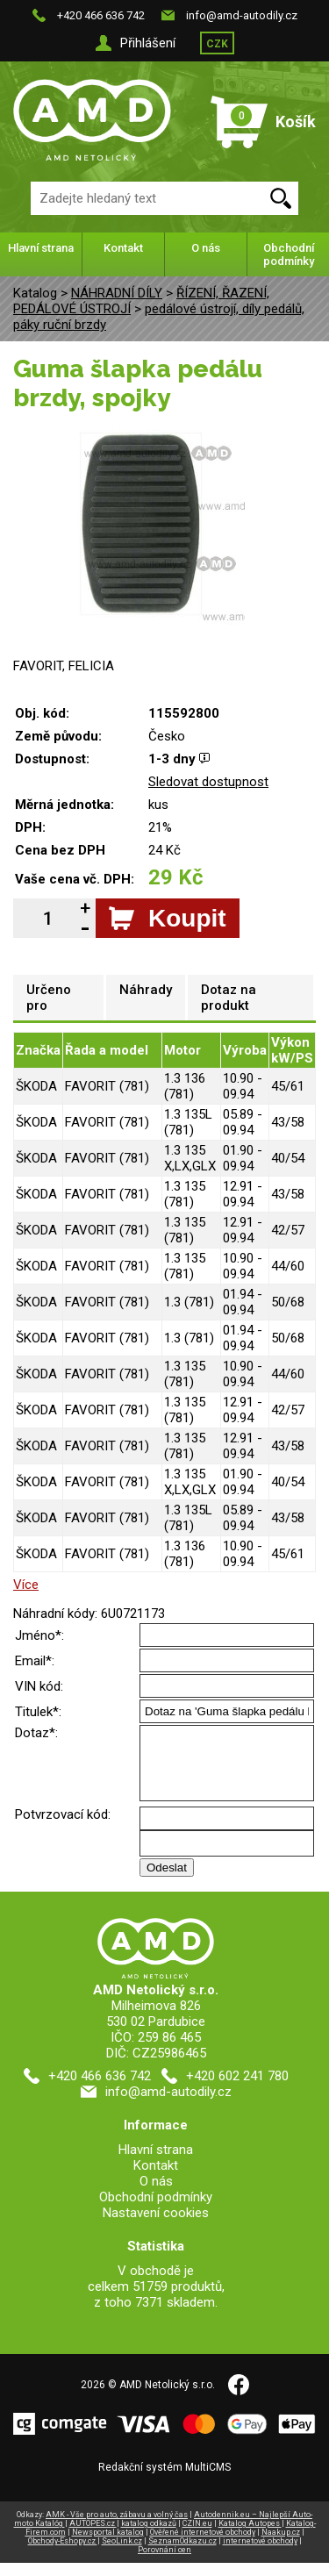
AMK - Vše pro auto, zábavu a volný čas (117, 2527)
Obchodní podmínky (288, 254)
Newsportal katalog (108, 2545)
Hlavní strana (41, 247)
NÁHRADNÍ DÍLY (116, 293)
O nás (205, 247)
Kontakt (123, 247)
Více (26, 1584)
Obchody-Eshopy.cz (62, 2554)
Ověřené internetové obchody (202, 2545)
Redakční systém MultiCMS (164, 2480)
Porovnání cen (164, 2562)
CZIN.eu (197, 2536)
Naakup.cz (280, 2545)
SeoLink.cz (122, 2554)
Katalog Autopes (250, 2536)
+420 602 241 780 (237, 2089)
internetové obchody (260, 2554)
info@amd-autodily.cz (241, 15)
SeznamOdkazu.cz (182, 2554)
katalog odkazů (148, 2536)
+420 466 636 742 (101, 15)
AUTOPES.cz (93, 2536)
